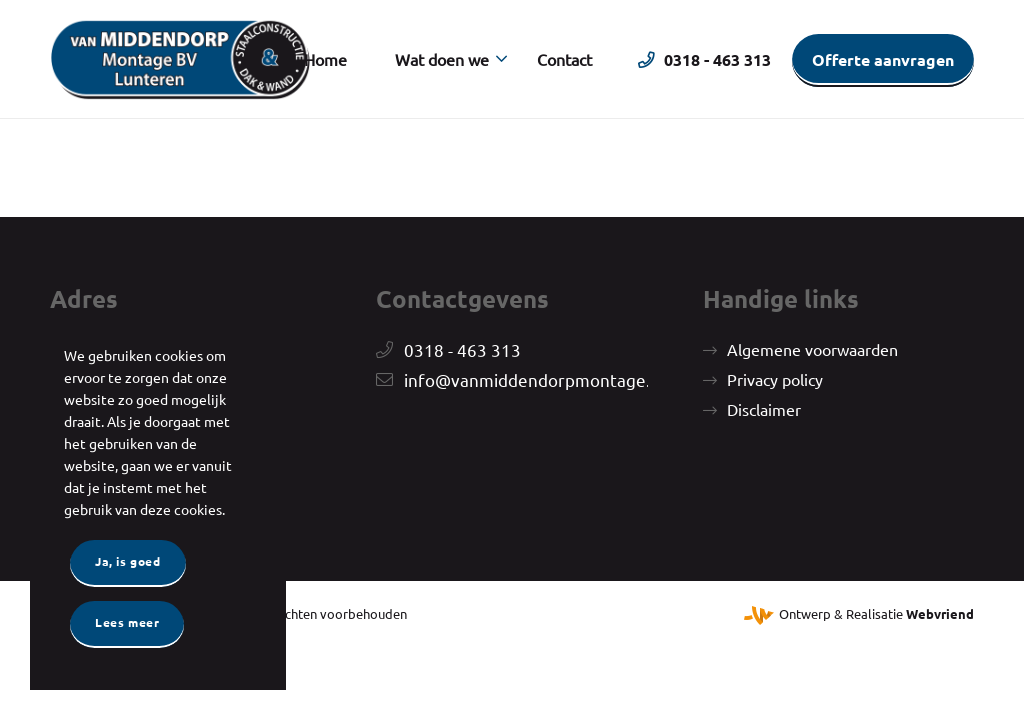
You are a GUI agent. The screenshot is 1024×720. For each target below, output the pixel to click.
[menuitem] (325, 59)
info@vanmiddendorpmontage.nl (534, 379)
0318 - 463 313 (462, 349)
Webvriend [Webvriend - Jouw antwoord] (940, 613)
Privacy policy (775, 379)
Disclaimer (764, 409)
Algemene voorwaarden (812, 349)
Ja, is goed (128, 561)
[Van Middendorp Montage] (180, 59)
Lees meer (127, 622)
